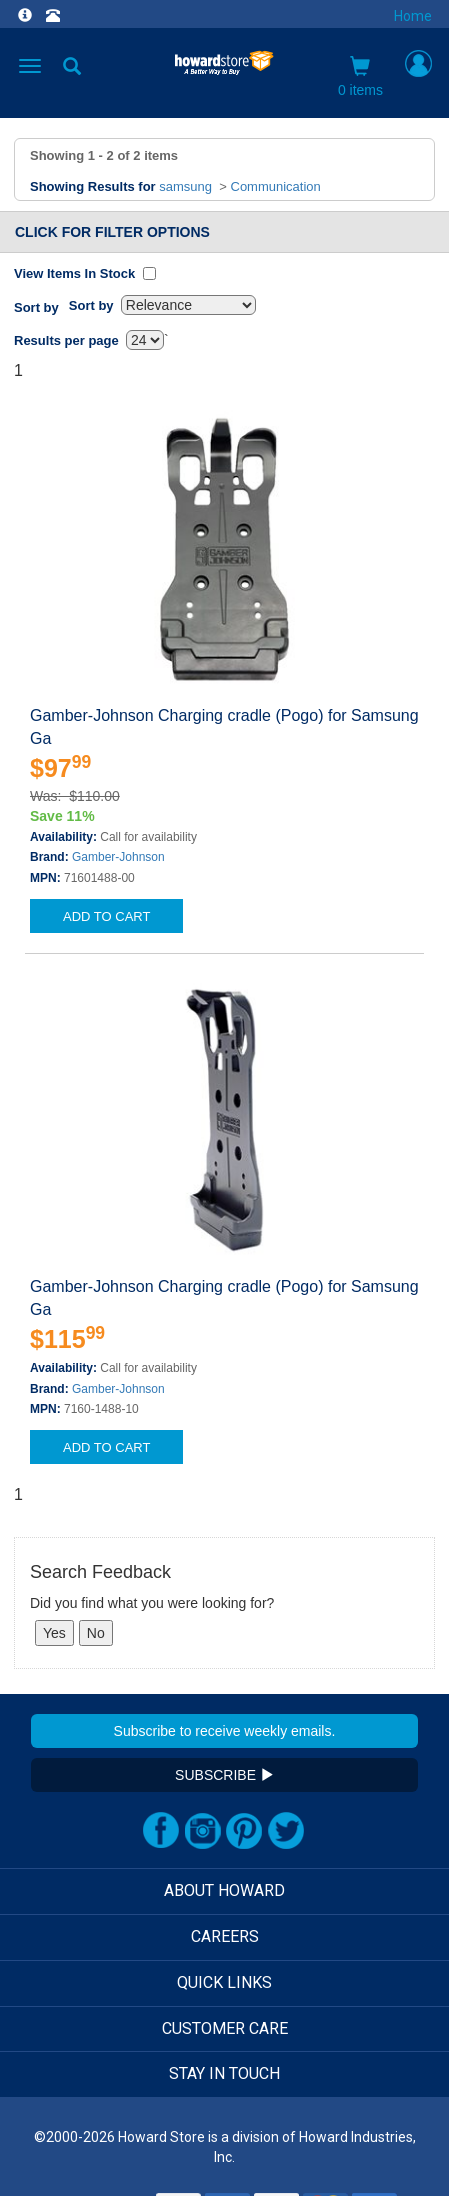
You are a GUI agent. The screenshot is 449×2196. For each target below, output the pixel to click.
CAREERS (225, 1936)
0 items (360, 77)
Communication (276, 186)
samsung (185, 186)
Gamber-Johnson (118, 857)
